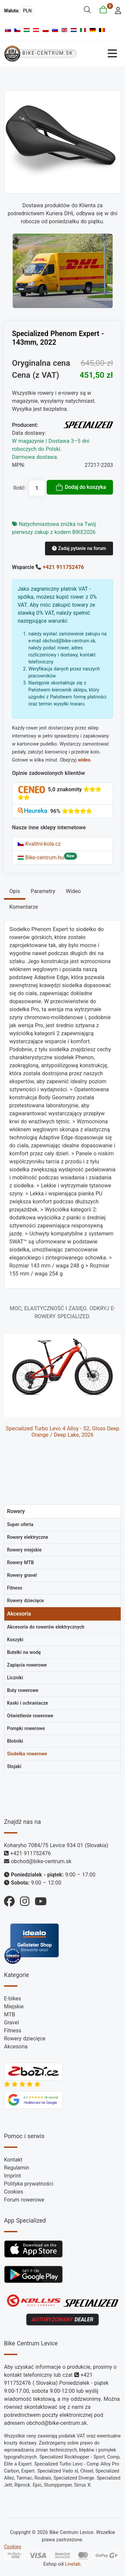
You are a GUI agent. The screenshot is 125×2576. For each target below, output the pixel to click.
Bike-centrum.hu (41, 857)
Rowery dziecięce (24, 2038)
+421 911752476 (63, 567)
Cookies (13, 2192)
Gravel (11, 2022)
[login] (116, 10)
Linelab (72, 2564)
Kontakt (13, 2160)
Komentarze (23, 907)
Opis (14, 891)
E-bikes (12, 1998)
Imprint (12, 2176)
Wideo (73, 891)
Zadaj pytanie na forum (79, 548)
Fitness (12, 2030)
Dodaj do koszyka (80, 487)
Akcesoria (16, 2046)
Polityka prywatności (28, 2184)
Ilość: (19, 488)
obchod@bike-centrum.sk (41, 1861)
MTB (9, 2014)
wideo (84, 760)
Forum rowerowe (24, 2200)
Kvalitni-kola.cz (39, 844)
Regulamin (16, 2168)
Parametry (43, 891)
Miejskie (14, 2006)
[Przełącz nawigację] (101, 53)
